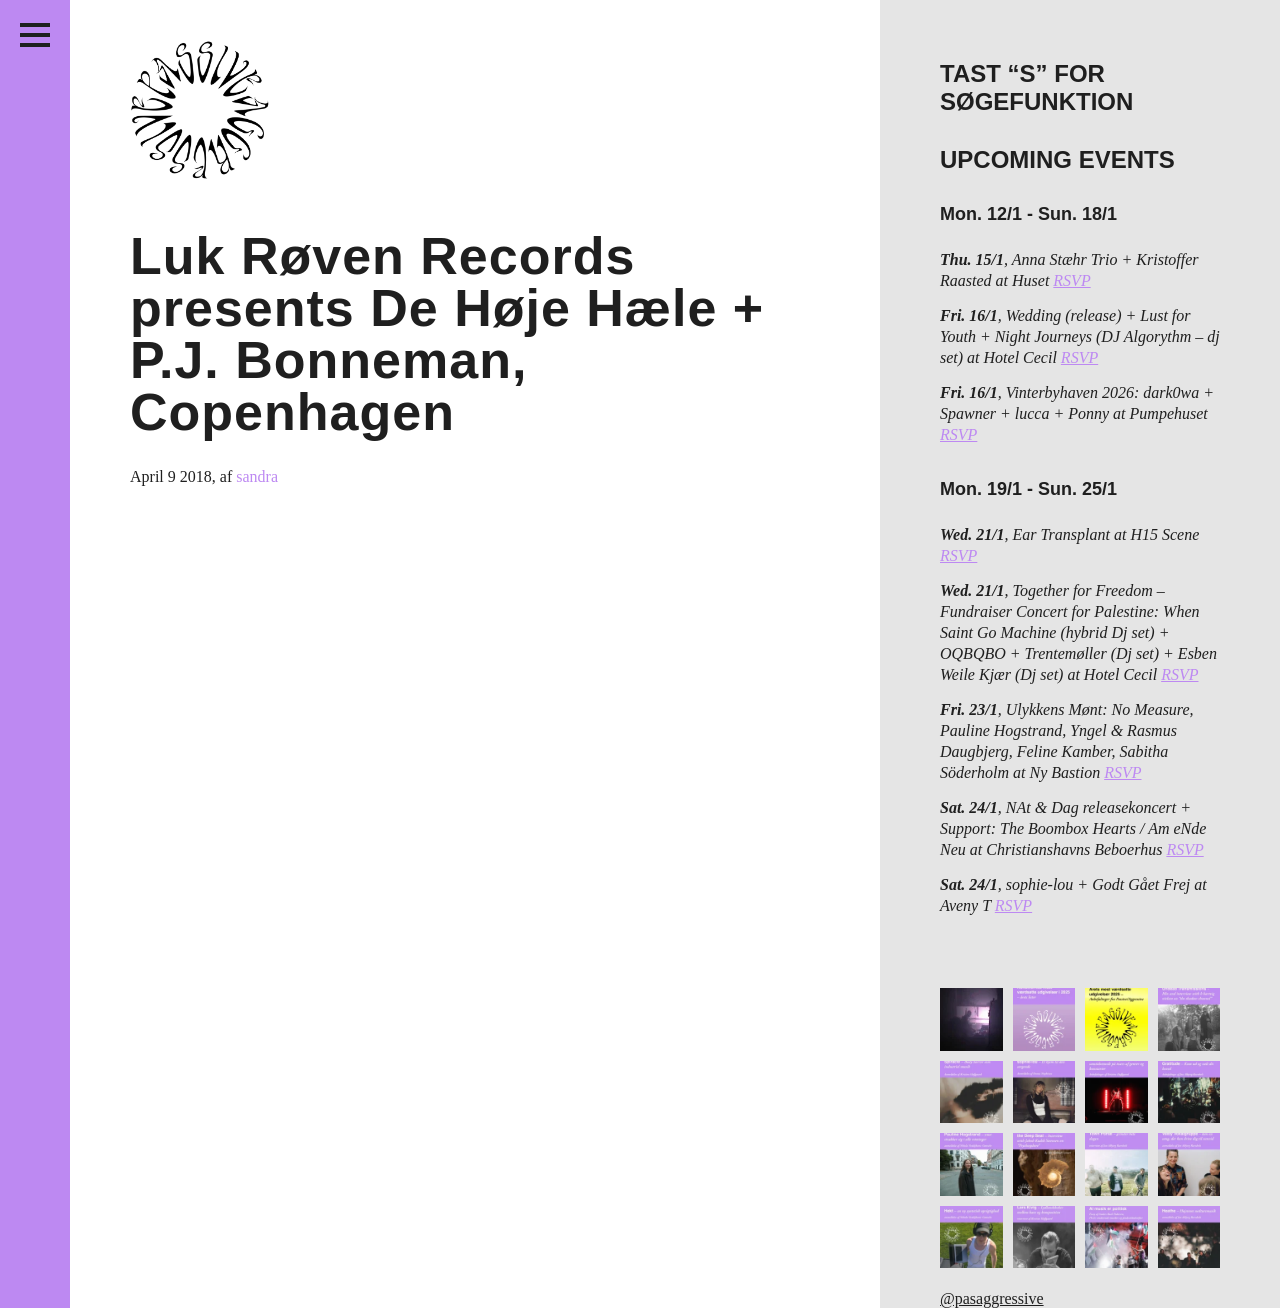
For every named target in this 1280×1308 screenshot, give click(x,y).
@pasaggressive (992, 1298)
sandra (257, 476)
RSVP (1071, 280)
